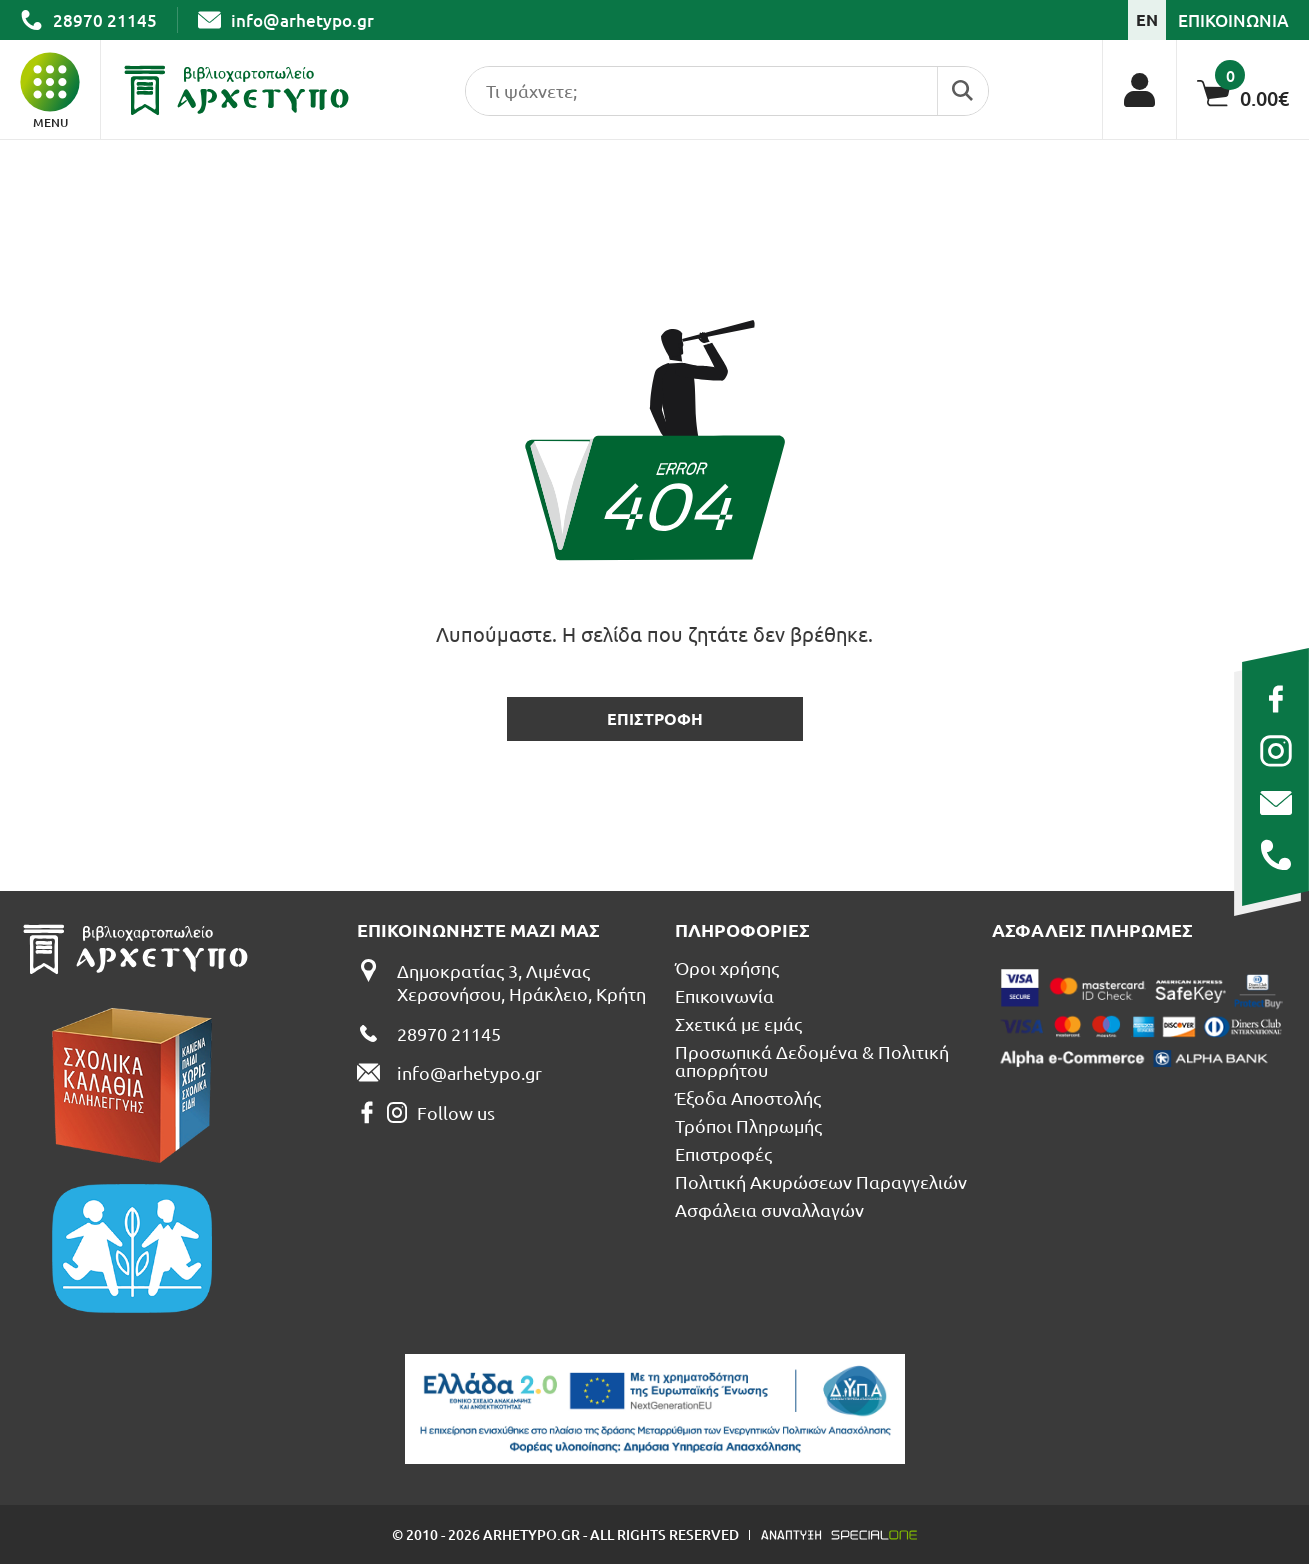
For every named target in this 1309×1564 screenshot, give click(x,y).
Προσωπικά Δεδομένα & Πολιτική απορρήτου (812, 1061)
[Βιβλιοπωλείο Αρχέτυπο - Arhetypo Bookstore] (236, 90)
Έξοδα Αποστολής (748, 1098)
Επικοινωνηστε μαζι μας (478, 930)
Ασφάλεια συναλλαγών (769, 1210)
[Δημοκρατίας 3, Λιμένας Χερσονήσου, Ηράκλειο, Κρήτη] (505, 982)
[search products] (697, 91)
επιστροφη (655, 718)
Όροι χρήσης (727, 968)
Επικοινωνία (724, 996)
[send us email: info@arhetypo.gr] (1275, 803)
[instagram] (1275, 751)
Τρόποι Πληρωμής (748, 1126)
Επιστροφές (723, 1154)
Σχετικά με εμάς (738, 1024)
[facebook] (1275, 699)
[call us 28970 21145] (1275, 855)
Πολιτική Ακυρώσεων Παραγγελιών (821, 1182)
